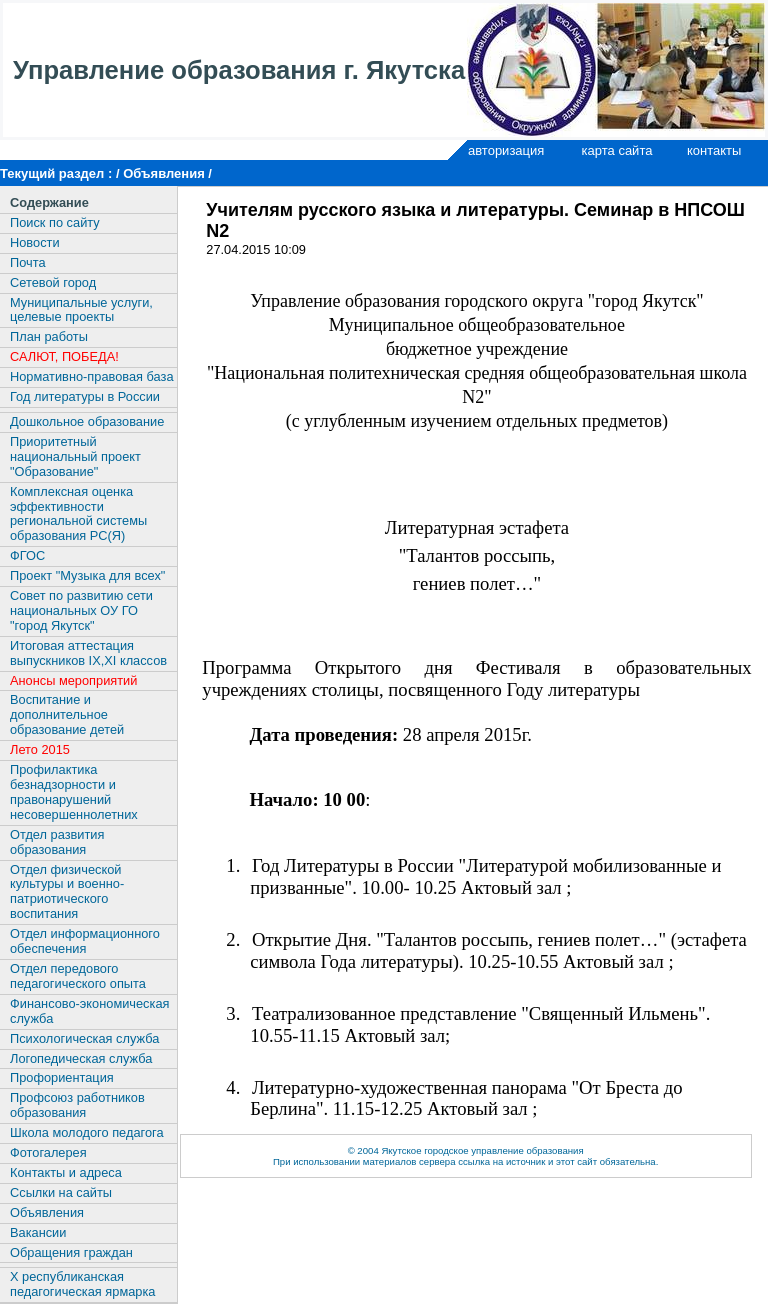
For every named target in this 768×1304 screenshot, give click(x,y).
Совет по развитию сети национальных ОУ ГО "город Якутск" (81, 610)
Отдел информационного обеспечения (85, 941)
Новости (35, 242)
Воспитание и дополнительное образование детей (67, 714)
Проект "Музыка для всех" (87, 575)
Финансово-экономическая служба (89, 1011)
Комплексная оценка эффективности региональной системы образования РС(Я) (78, 514)
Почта (28, 262)
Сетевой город (53, 282)
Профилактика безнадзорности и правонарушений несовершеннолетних (74, 792)
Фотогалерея (48, 1152)
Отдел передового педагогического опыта (78, 976)
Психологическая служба (84, 1038)
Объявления (47, 1212)
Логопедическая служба (81, 1058)
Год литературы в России (85, 396)
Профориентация (62, 1077)
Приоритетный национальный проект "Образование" (75, 456)
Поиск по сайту (55, 222)
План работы (49, 336)
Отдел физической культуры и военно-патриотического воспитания (67, 892)
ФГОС (27, 555)
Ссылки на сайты (61, 1192)
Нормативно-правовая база (92, 376)
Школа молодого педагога (87, 1132)
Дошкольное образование (87, 421)
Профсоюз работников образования (77, 1105)
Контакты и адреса (66, 1172)
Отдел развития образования (57, 842)
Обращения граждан (71, 1252)
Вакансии (38, 1232)
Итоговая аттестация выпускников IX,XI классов (88, 653)
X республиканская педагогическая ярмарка (82, 1284)
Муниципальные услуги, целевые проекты (81, 310)
